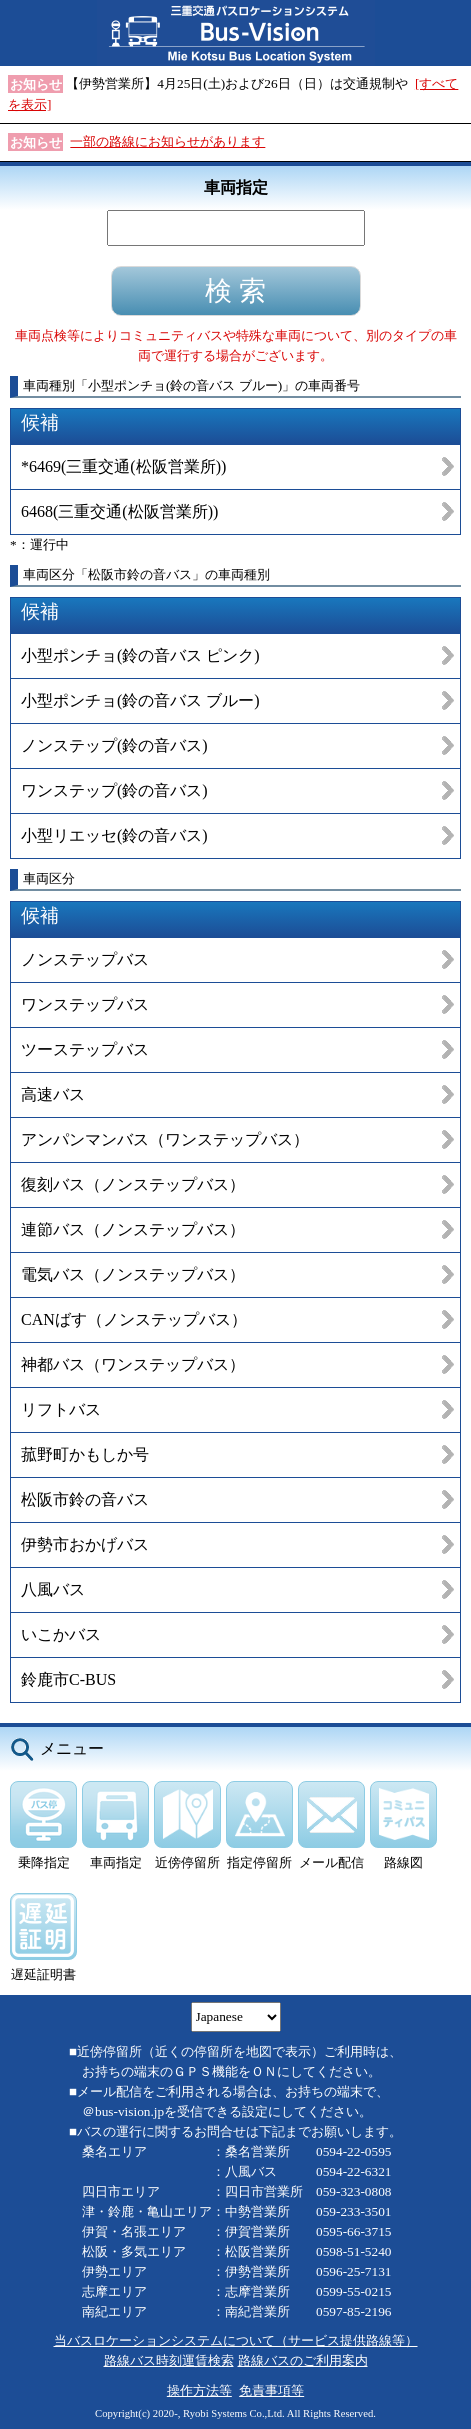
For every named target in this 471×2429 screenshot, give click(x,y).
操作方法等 (199, 2390)
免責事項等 (271, 2390)
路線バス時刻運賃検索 (169, 2360)
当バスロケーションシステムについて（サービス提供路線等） (236, 2340)
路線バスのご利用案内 (303, 2360)
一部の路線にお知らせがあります (167, 141)
